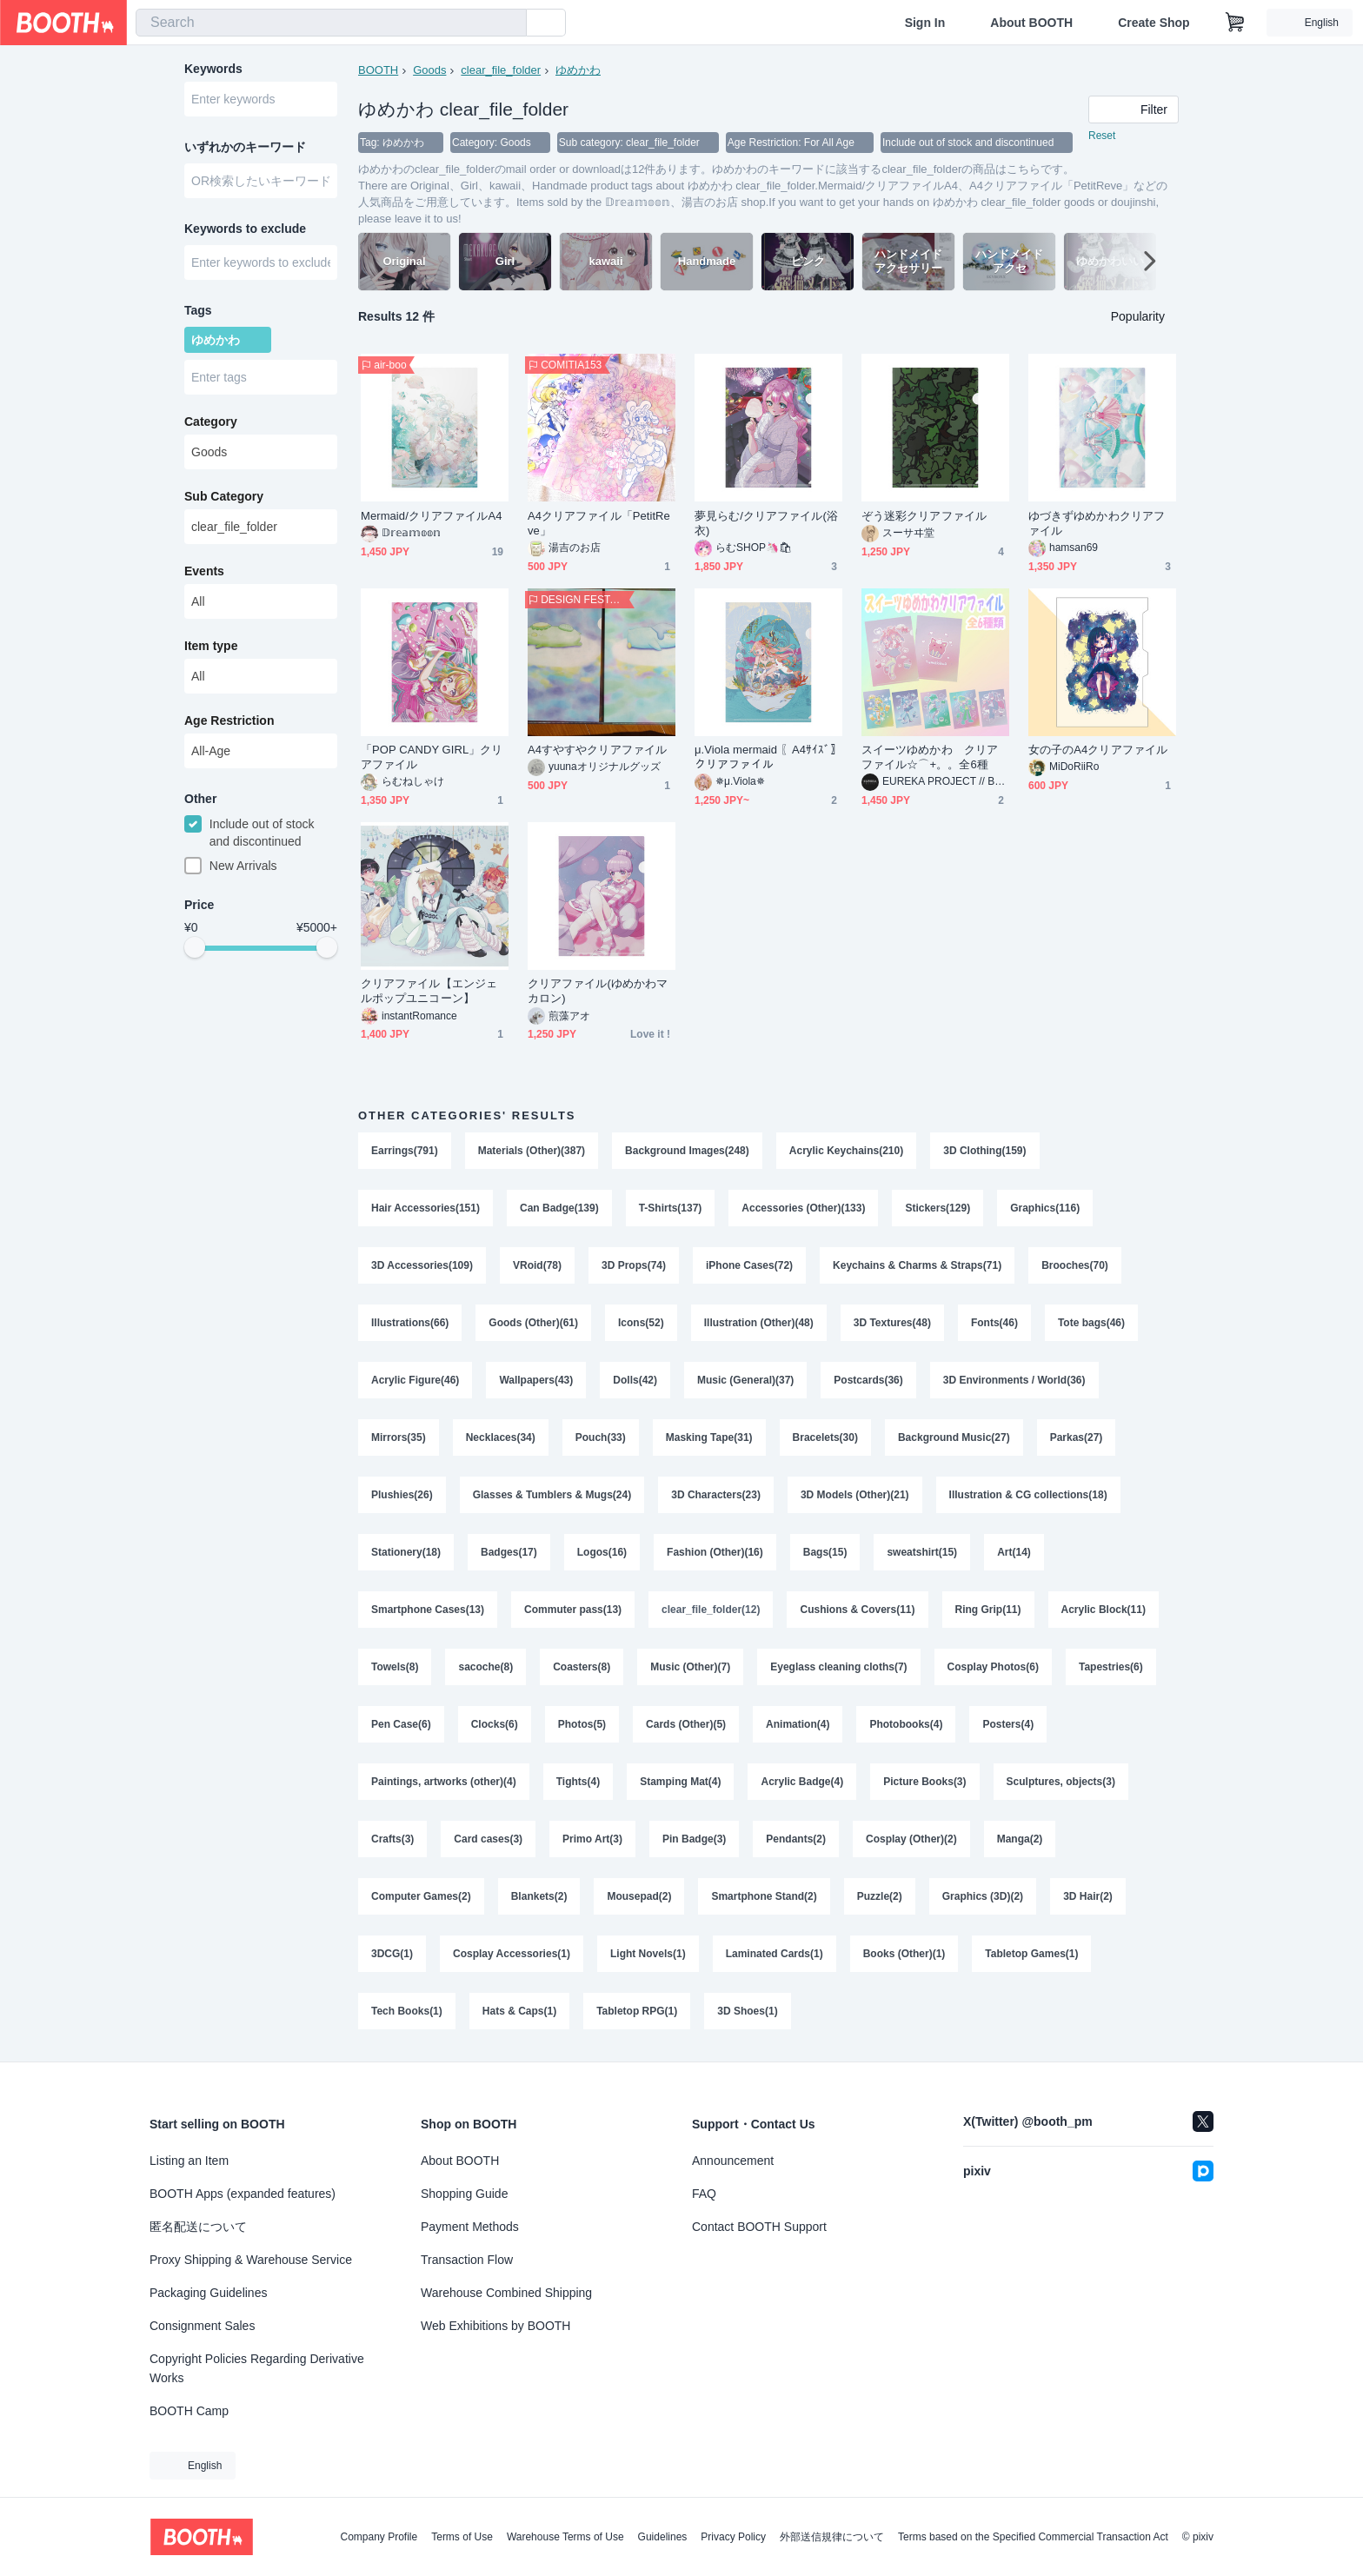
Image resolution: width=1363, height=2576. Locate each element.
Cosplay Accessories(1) (511, 1954)
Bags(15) (825, 1552)
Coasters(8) (581, 1667)
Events (204, 571)
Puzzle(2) (879, 1896)
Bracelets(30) (825, 1437)
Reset (1101, 135)
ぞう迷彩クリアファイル (924, 515)
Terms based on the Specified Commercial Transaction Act (1033, 2537)
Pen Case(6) (401, 1724)
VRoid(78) (537, 1265)
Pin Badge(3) (694, 1839)
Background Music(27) (954, 1437)
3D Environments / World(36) (1014, 1380)
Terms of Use (462, 2537)
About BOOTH (1031, 23)
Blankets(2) (539, 1896)
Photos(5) (582, 1724)
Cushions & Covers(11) (857, 1609)
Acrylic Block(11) (1103, 1609)
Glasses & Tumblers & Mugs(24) (552, 1495)
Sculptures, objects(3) (1061, 1782)
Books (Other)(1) (904, 1954)
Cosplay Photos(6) (993, 1667)
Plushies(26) (402, 1495)
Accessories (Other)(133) (803, 1208)
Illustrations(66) (410, 1323)
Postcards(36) (868, 1380)
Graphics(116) (1045, 1208)
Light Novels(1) (648, 1954)
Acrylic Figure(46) (415, 1380)
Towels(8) (394, 1667)
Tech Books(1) (406, 2011)
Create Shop (1153, 23)
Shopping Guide (464, 2194)
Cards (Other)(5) (686, 1724)
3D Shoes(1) (747, 2011)
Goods (429, 69)
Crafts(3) (392, 1839)
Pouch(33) (600, 1437)
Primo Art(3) (592, 1839)
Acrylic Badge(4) (802, 1782)
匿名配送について (198, 2227)
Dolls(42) (635, 1380)
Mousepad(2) (639, 1896)
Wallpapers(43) (536, 1380)
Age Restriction (229, 720)
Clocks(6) (494, 1724)
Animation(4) (797, 1724)
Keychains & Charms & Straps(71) (917, 1265)
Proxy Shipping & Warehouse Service (251, 2260)
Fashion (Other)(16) (715, 1552)
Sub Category (223, 496)
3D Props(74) (634, 1265)
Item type (210, 646)
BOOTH (378, 69)
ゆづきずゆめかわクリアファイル (1096, 523)
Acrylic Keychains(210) (846, 1151)
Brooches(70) (1074, 1265)
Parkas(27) (1076, 1437)
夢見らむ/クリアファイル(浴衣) (766, 523)
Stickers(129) (937, 1208)
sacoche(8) (485, 1667)
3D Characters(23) (716, 1495)
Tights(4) (578, 1782)
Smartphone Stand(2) (763, 1896)
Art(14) (1014, 1552)
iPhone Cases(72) (749, 1265)
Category (210, 421)
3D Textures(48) (892, 1323)
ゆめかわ (578, 69)
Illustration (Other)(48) (759, 1323)
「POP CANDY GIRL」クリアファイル (432, 757)
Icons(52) (641, 1323)
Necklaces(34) (500, 1437)
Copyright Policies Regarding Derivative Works (257, 2368)
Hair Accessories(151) (425, 1208)
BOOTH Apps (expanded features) (243, 2194)
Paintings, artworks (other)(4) (443, 1782)
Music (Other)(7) (690, 1667)
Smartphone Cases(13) (427, 1609)
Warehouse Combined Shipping (506, 2293)
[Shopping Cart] (1235, 22)
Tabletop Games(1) (1031, 1954)
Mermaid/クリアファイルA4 (431, 515)
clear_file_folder (501, 69)
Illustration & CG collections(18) (1028, 1495)
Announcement (733, 2161)
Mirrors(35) (398, 1437)
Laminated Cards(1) (774, 1954)
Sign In (925, 23)
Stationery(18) (406, 1552)
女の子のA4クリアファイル (1097, 749)
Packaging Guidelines (208, 2293)
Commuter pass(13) (573, 1609)
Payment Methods (470, 2227)
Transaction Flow (467, 2260)
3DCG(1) (392, 1954)
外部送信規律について (832, 2537)
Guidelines (663, 2537)
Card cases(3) (488, 1839)
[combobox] (331, 23)
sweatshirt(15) (922, 1552)
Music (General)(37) (745, 1380)
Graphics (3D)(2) (982, 1896)
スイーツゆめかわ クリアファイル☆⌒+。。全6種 (929, 757)
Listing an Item (189, 2161)
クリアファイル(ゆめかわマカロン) (598, 991)
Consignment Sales (202, 2326)
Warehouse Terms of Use (565, 2537)
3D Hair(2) (1088, 1896)
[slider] (194, 947)
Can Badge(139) (559, 1208)
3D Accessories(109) (422, 1265)
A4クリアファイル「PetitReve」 (599, 523)
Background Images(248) (687, 1151)
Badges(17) (509, 1552)
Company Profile (378, 2537)
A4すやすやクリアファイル (597, 749)
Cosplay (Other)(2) (911, 1839)
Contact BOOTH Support (759, 2227)
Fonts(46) (994, 1323)
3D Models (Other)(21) (855, 1495)
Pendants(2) (796, 1839)
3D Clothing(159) (984, 1151)
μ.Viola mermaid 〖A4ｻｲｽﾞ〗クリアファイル (768, 757)
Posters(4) (1008, 1724)
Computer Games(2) (421, 1896)
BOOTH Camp (189, 2411)
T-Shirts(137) (670, 1208)
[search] (509, 23)
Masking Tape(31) (709, 1437)
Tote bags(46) (1091, 1323)
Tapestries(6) (1111, 1667)
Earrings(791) (404, 1151)
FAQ (704, 2194)
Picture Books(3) (924, 1782)
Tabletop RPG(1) (636, 2011)
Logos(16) (602, 1552)
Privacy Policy (733, 2537)
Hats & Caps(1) (519, 2011)
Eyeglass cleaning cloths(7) (838, 1667)
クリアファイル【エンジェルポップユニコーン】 (429, 991)
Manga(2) (1020, 1839)
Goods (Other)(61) (533, 1323)
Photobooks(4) (905, 1724)
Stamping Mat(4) (680, 1782)
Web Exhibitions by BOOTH (495, 2326)
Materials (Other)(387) (531, 1151)
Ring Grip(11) (988, 1609)
